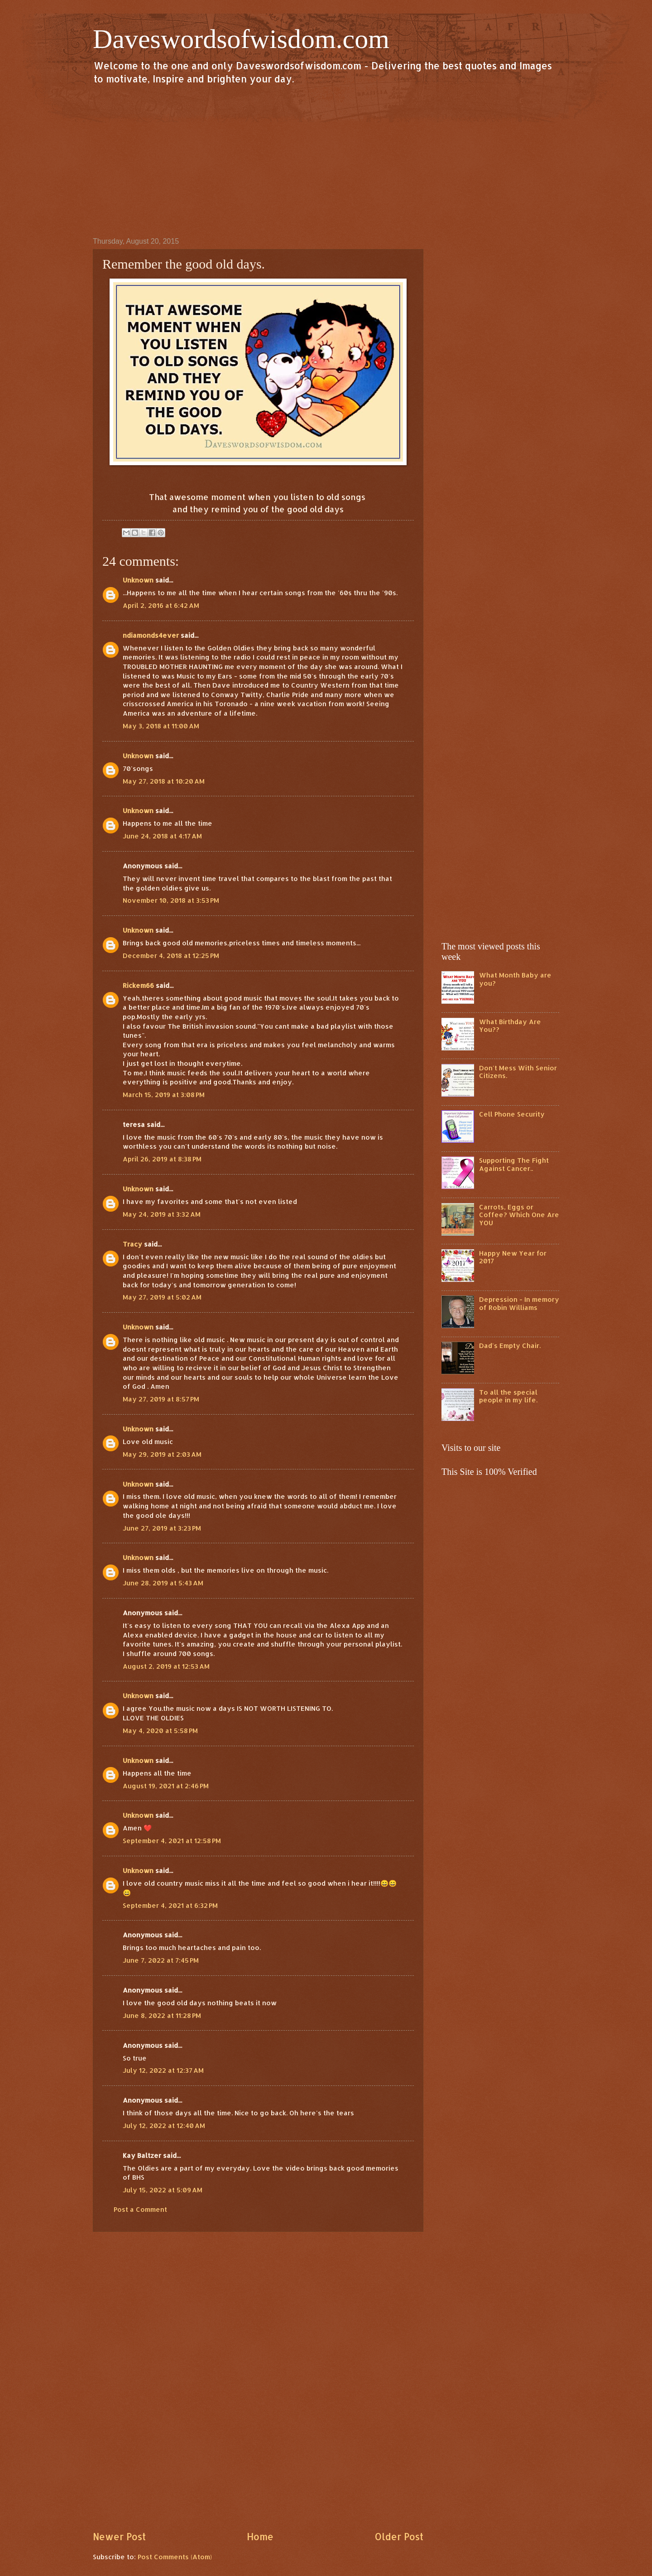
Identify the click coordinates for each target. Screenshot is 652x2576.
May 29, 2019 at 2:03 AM (162, 1454)
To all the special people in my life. (508, 1396)
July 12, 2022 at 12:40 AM (164, 2125)
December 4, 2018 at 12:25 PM (171, 955)
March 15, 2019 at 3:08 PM (164, 1094)
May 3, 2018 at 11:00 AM (161, 726)
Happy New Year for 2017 (513, 1257)
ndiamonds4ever (151, 635)
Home (260, 2536)
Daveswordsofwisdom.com (241, 39)
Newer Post (119, 2536)
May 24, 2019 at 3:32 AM (162, 1214)
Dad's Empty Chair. (510, 1345)
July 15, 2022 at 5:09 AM (162, 2190)
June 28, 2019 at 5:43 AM (163, 1583)
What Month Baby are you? (515, 979)
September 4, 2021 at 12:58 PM (172, 1840)
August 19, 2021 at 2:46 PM (166, 1786)
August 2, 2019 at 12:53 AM (166, 1666)
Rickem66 (138, 985)
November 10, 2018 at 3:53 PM (171, 900)
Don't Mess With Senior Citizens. (518, 1072)
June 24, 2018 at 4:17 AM (162, 836)
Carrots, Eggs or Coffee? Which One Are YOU (519, 1215)
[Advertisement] (326, 160)
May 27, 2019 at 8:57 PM (161, 1399)
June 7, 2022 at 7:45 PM (161, 1960)
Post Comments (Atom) (175, 2556)
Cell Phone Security (512, 1114)
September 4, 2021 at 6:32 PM (170, 1905)
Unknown (138, 580)
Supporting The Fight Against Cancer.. (514, 1164)
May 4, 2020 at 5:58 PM (160, 1730)
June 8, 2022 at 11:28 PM (162, 2015)
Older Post (398, 2536)
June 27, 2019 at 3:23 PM (162, 1528)
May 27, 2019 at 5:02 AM (162, 1297)
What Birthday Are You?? (510, 1025)
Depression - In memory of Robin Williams (519, 1303)
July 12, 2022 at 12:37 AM (163, 2070)
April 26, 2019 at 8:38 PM (162, 1159)
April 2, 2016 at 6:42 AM (161, 605)
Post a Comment (140, 2209)
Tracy (132, 1244)
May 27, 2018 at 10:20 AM (164, 781)
